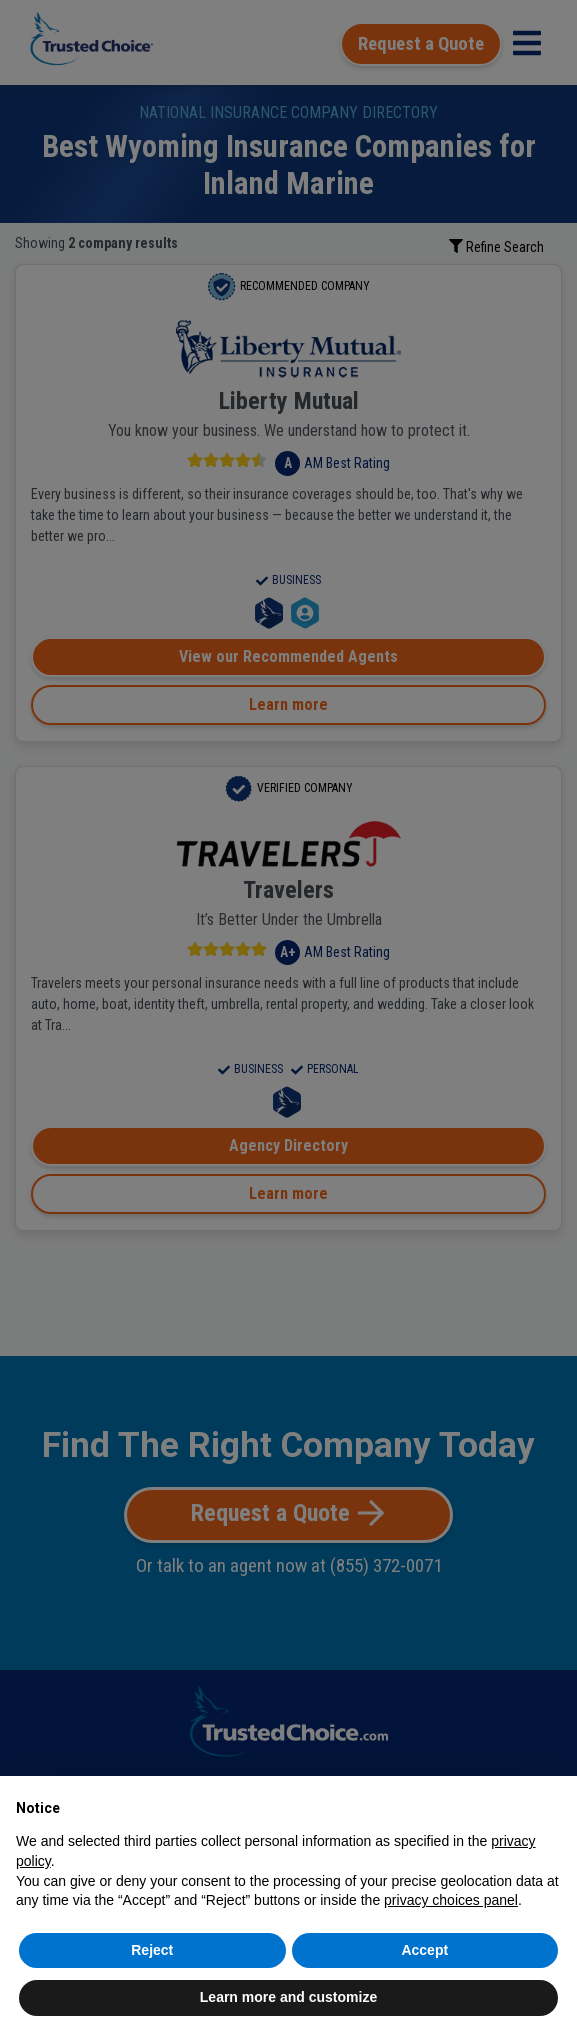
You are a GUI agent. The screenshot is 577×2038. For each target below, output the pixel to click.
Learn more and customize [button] (288, 1997)
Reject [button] (152, 1950)
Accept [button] (424, 1950)
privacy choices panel (451, 1900)
